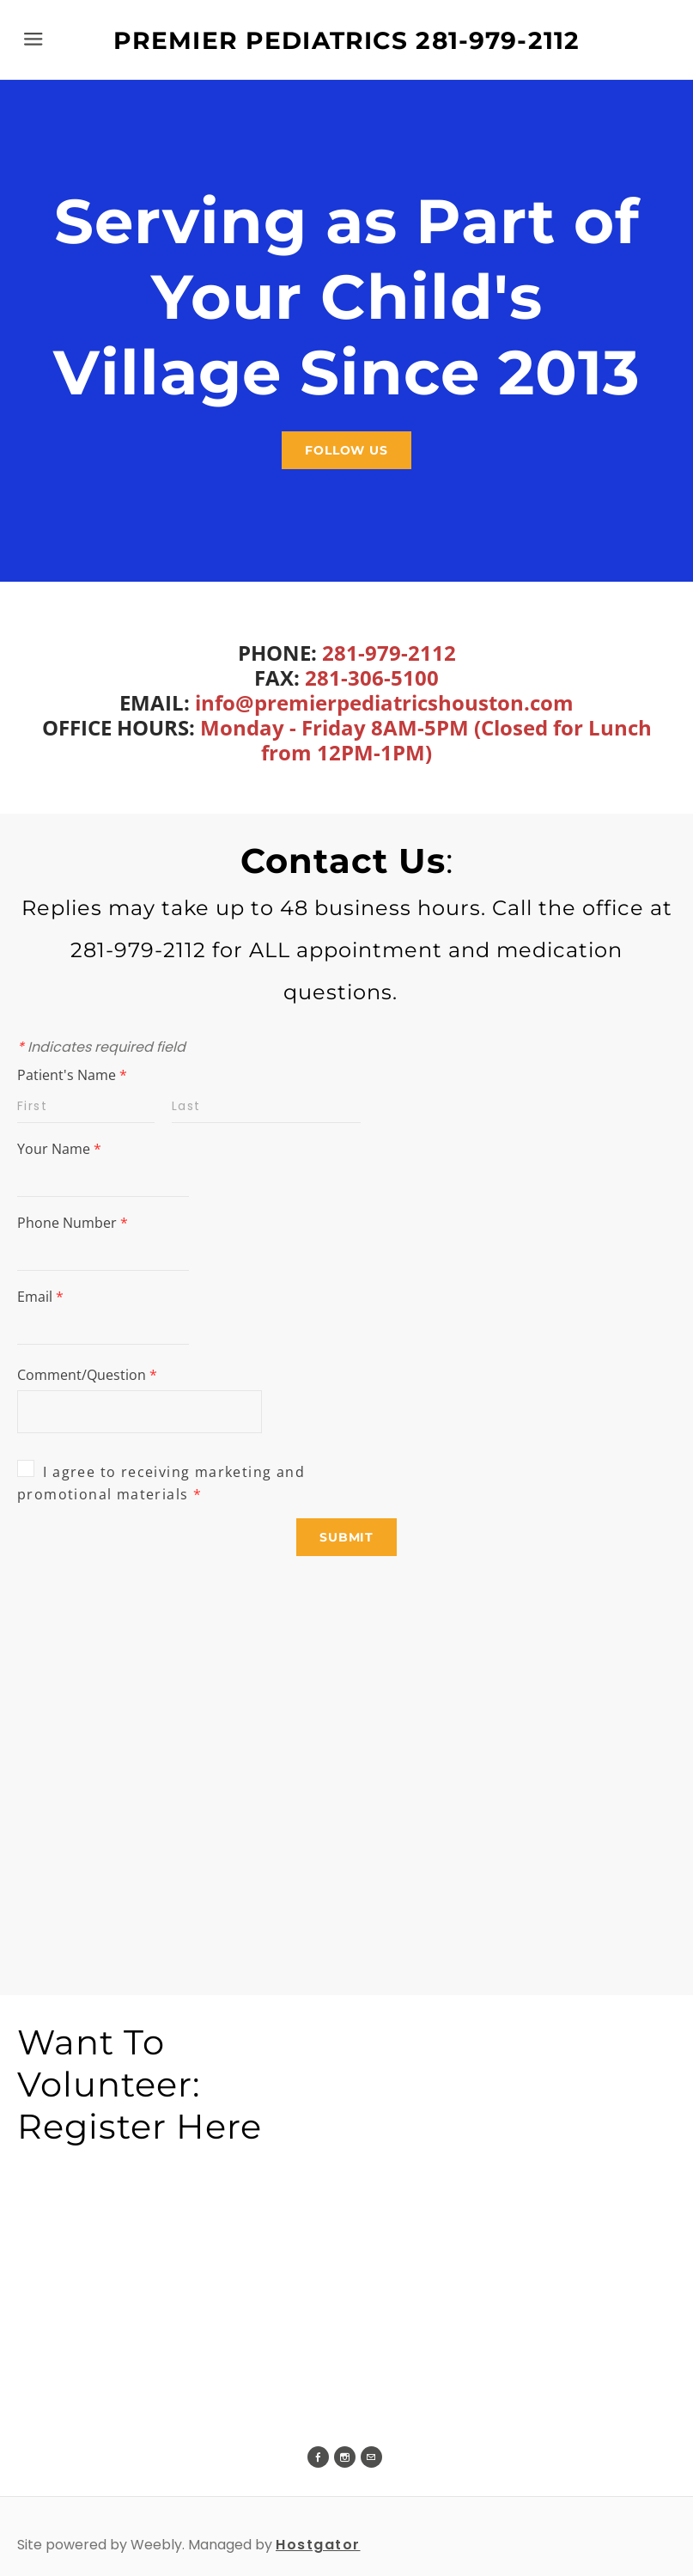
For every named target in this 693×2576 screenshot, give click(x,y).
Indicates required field (101, 1047)
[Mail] (371, 2457)
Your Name (59, 1148)
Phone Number (72, 1222)
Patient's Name (72, 1074)
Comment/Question (87, 1374)
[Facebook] (318, 2457)
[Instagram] (345, 2457)
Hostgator (318, 2545)
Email (40, 1296)
